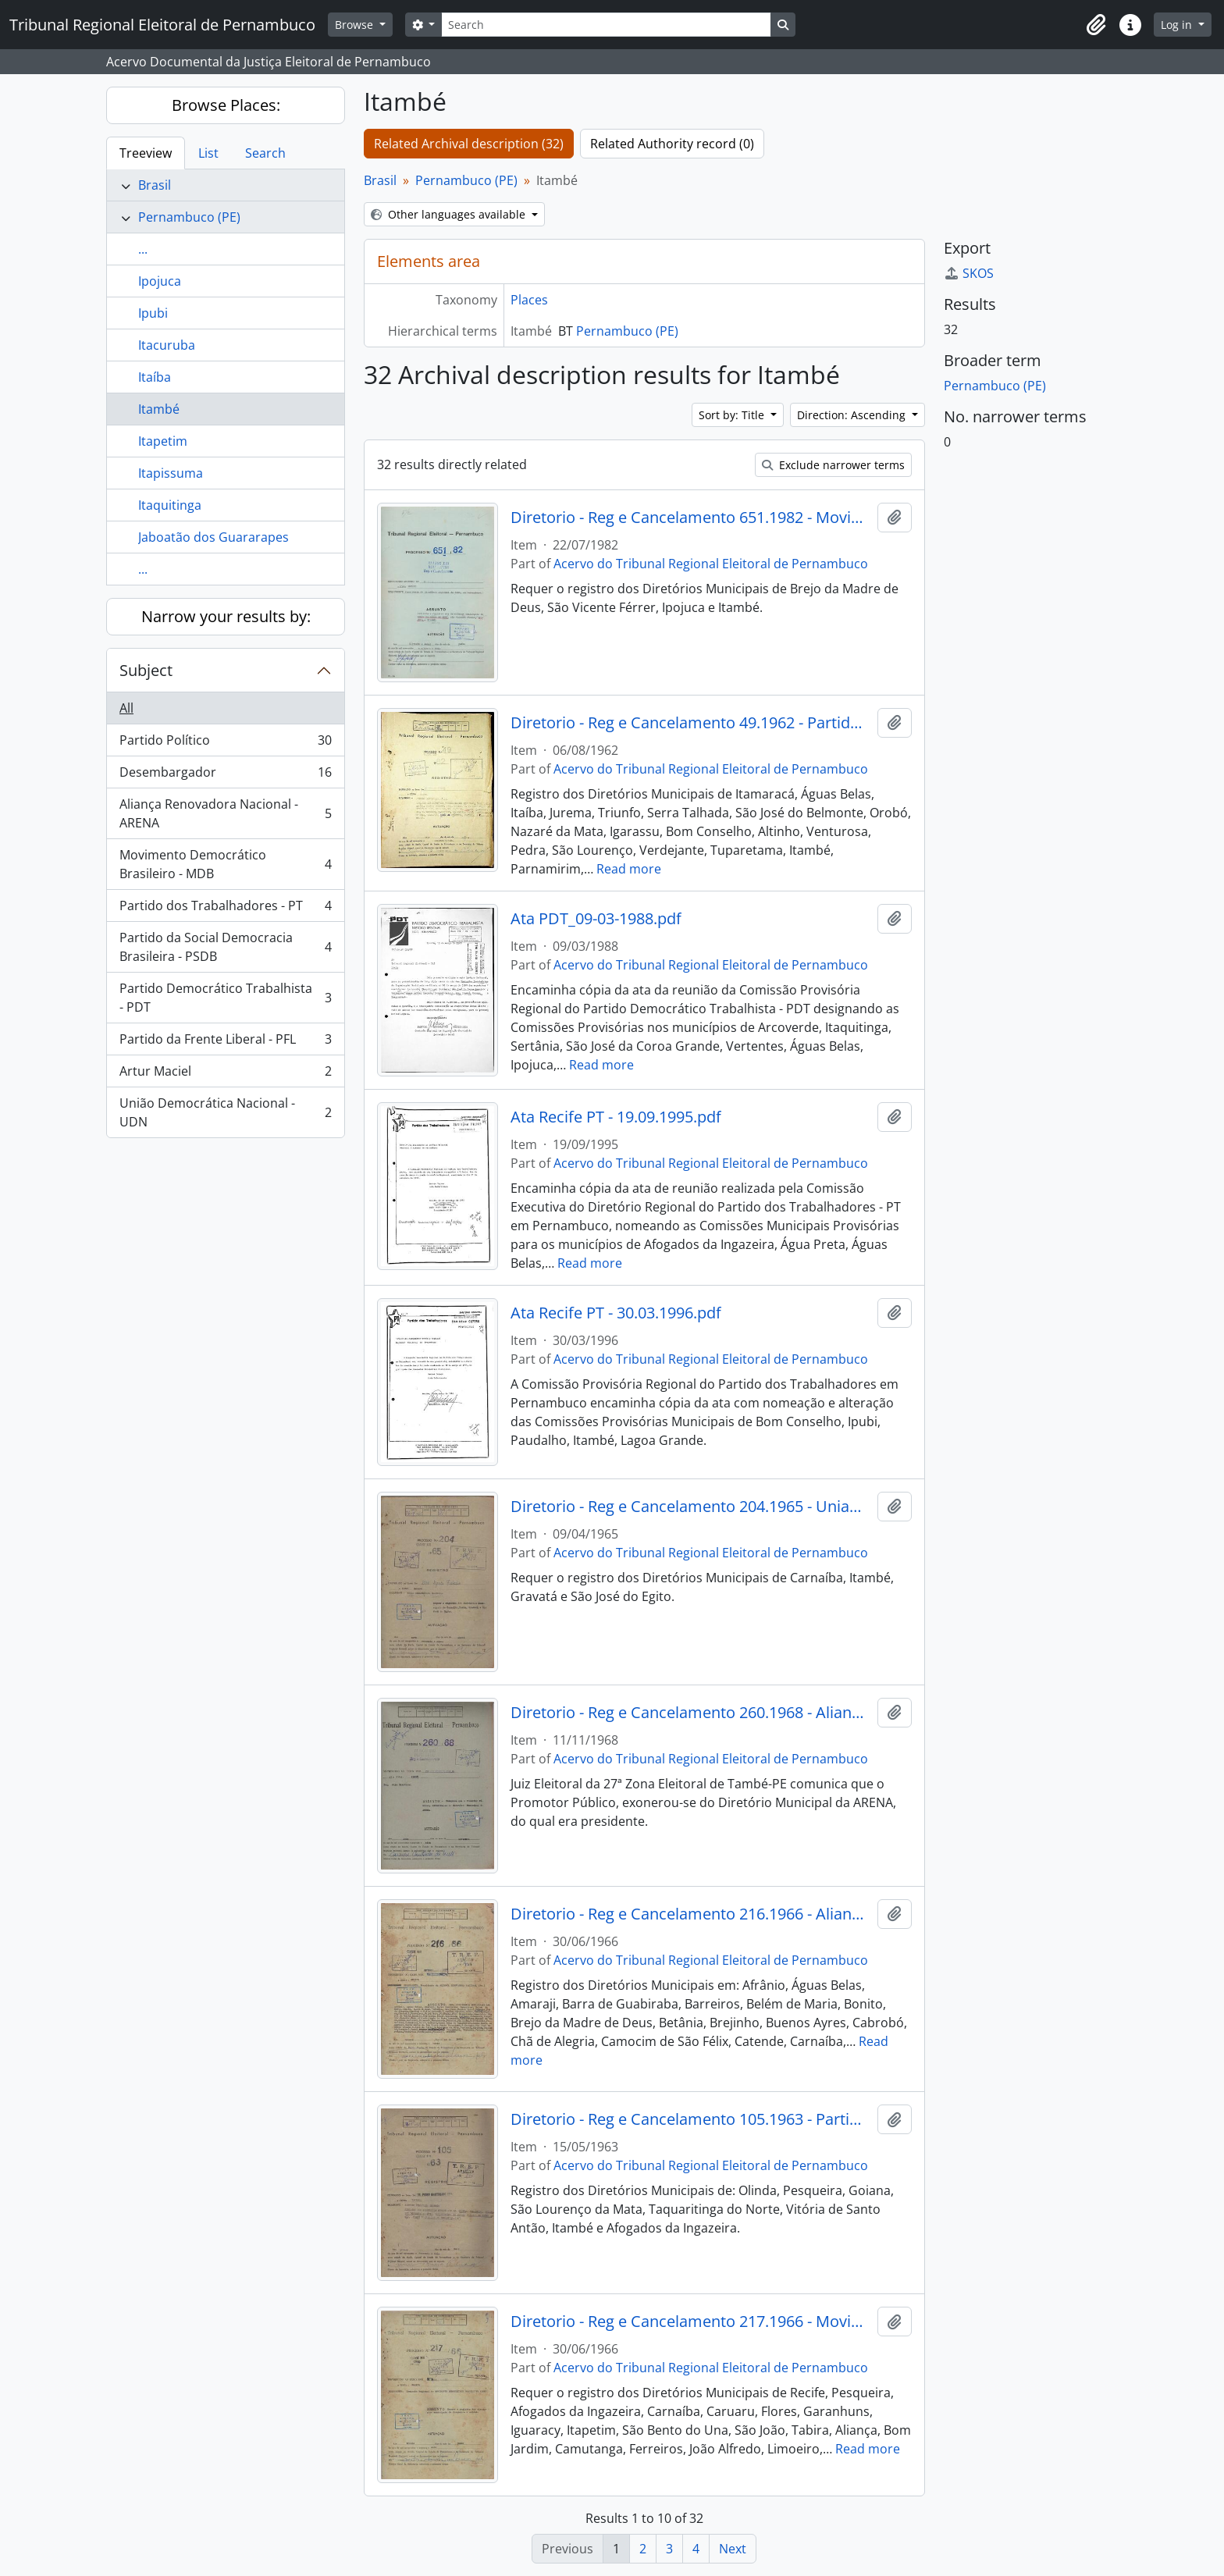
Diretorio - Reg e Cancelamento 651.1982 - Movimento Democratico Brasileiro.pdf (690, 517)
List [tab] (208, 153)
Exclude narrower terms (833, 464)
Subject (146, 670)
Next (732, 2548)
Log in (1178, 24)
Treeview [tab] (145, 153)
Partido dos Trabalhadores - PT (225, 909)
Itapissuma (170, 473)
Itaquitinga (169, 505)
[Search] (605, 24)
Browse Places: (226, 105)
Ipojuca (159, 281)
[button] (1096, 25)
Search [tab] (265, 153)
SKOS (969, 273)
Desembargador (225, 775)
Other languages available (449, 214)
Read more (628, 868)
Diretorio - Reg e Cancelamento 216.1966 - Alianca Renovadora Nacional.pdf (690, 1914)
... (143, 249)
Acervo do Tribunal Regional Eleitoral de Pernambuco (710, 563)
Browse (355, 24)
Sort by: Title (733, 414)
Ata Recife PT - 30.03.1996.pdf (616, 1313)
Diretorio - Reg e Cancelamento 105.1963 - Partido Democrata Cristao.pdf (690, 2119)
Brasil (154, 185)
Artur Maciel (225, 1074)
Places (529, 299)
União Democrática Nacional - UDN (225, 1112)
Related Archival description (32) (469, 143)
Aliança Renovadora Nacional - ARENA (225, 813)
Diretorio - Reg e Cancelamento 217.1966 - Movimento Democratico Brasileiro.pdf (690, 2321)
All (126, 708)
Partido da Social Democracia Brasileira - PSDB (225, 947)
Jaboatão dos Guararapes (213, 537)
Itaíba (154, 377)
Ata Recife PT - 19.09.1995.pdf (616, 1117)
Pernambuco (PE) (189, 217)
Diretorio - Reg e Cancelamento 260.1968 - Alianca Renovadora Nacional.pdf (690, 1712)
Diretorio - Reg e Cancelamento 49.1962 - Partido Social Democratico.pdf (690, 722)
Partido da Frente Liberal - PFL (225, 1042)
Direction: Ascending (853, 414)
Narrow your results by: (226, 616)
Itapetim (162, 441)
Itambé (159, 409)
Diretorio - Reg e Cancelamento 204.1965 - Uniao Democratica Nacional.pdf (690, 1506)
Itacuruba (166, 345)
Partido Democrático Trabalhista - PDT (225, 998)
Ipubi (153, 313)
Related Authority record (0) (672, 143)
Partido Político (225, 743)
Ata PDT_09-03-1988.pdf (596, 918)
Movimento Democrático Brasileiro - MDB (225, 864)
